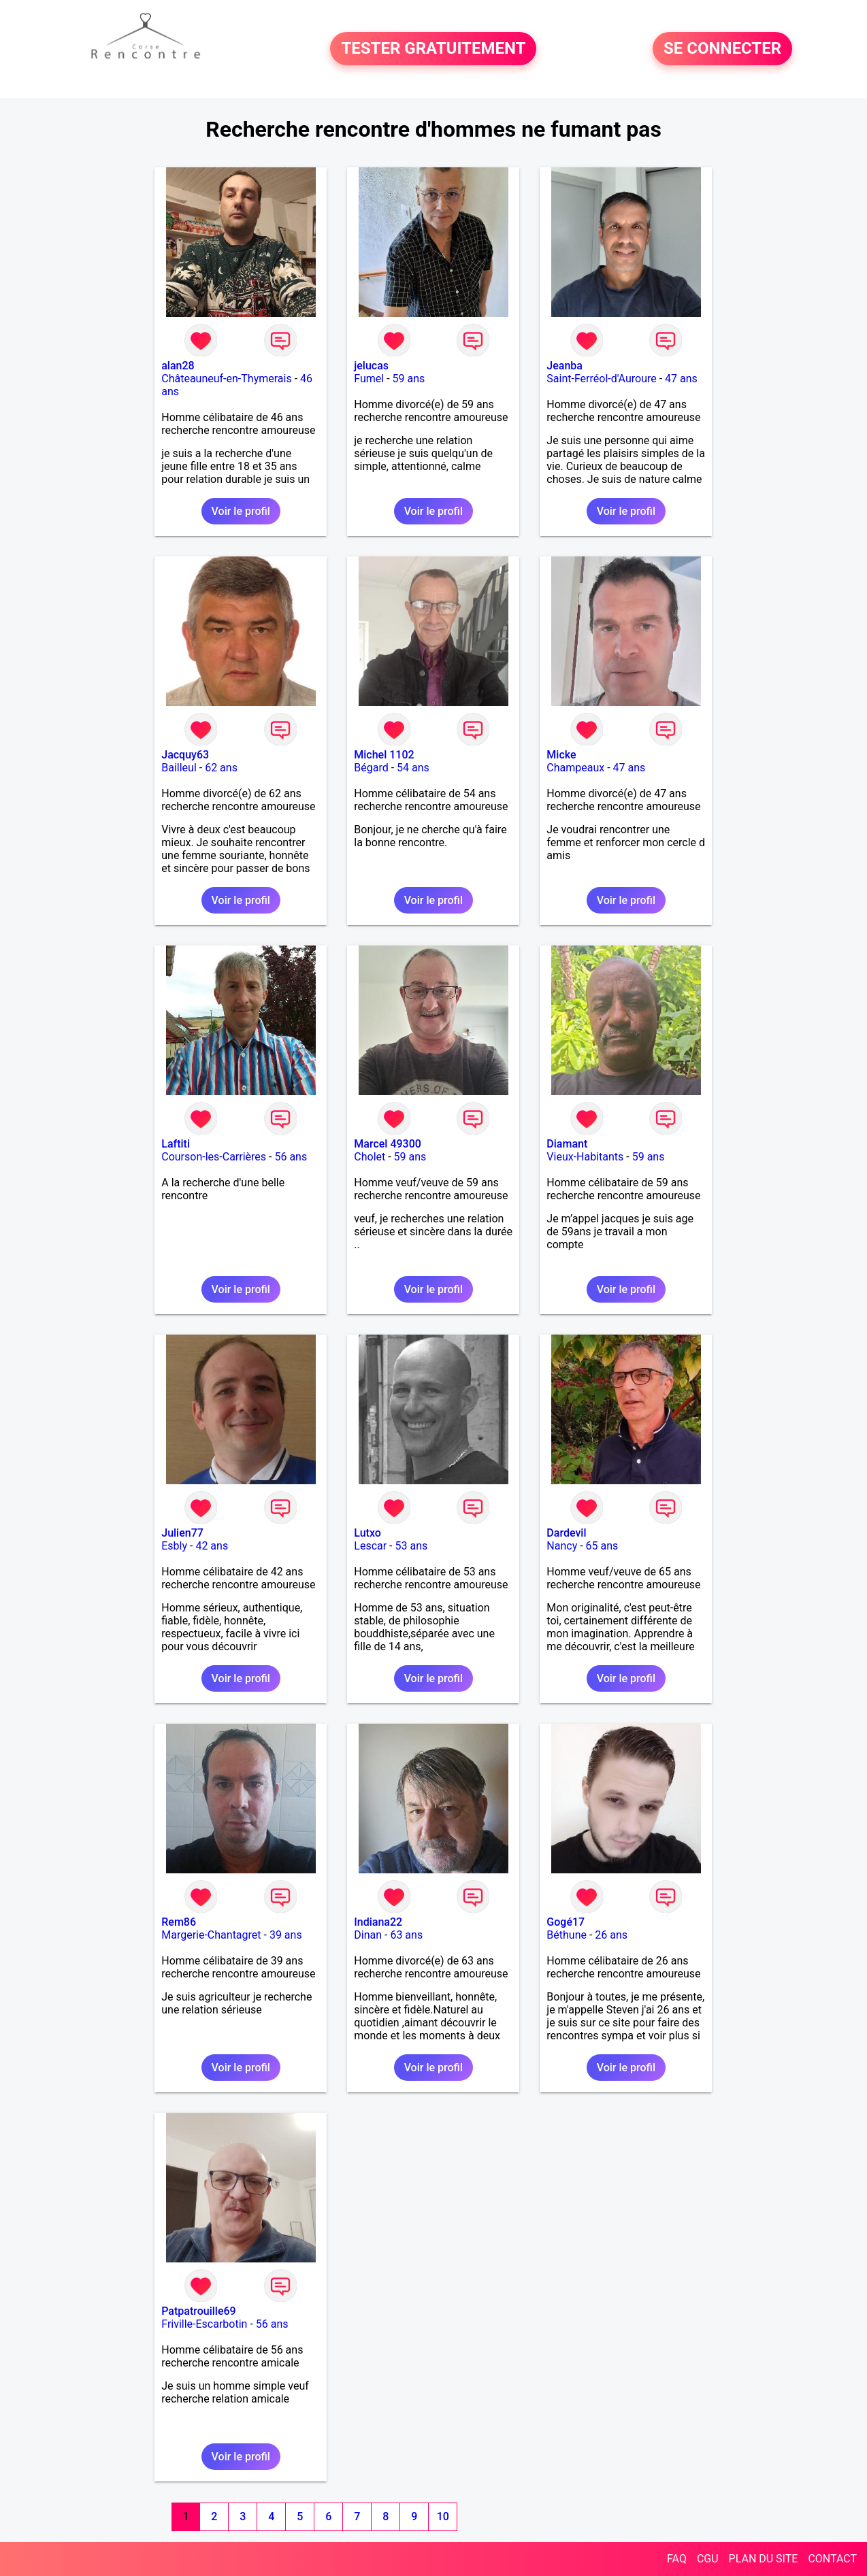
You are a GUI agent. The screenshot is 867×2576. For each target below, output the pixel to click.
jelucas (371, 365)
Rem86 (178, 1922)
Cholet (369, 1156)
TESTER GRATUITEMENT (433, 48)
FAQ (677, 2558)
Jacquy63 (185, 754)
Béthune (566, 1934)
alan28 (177, 365)
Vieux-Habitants (584, 1156)
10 (443, 2516)
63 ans (406, 1934)
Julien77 (182, 1532)
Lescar (370, 1545)
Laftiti (175, 1143)
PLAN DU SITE (763, 2558)
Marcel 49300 (387, 1143)
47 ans (681, 378)
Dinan (368, 1934)
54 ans (413, 767)
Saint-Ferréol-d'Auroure (601, 378)
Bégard (371, 767)
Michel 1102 (384, 754)
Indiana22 (378, 1922)
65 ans (602, 1545)
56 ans (290, 1156)
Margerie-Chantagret (211, 1934)
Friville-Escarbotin (204, 2324)
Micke (561, 754)
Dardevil (566, 1532)
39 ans (285, 1934)
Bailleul (179, 767)
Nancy (561, 1545)
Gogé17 (565, 1922)
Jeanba (564, 365)
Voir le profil (241, 511)
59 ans (409, 378)
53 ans (411, 1545)
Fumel (369, 378)
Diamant (566, 1143)
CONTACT (832, 2558)
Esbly (174, 1545)
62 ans (221, 767)
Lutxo (367, 1532)
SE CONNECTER (722, 48)
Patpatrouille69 (198, 2311)
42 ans (211, 1545)
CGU (708, 2558)
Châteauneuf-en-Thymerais (226, 378)
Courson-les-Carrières (213, 1156)
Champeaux (575, 767)
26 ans (611, 1934)
